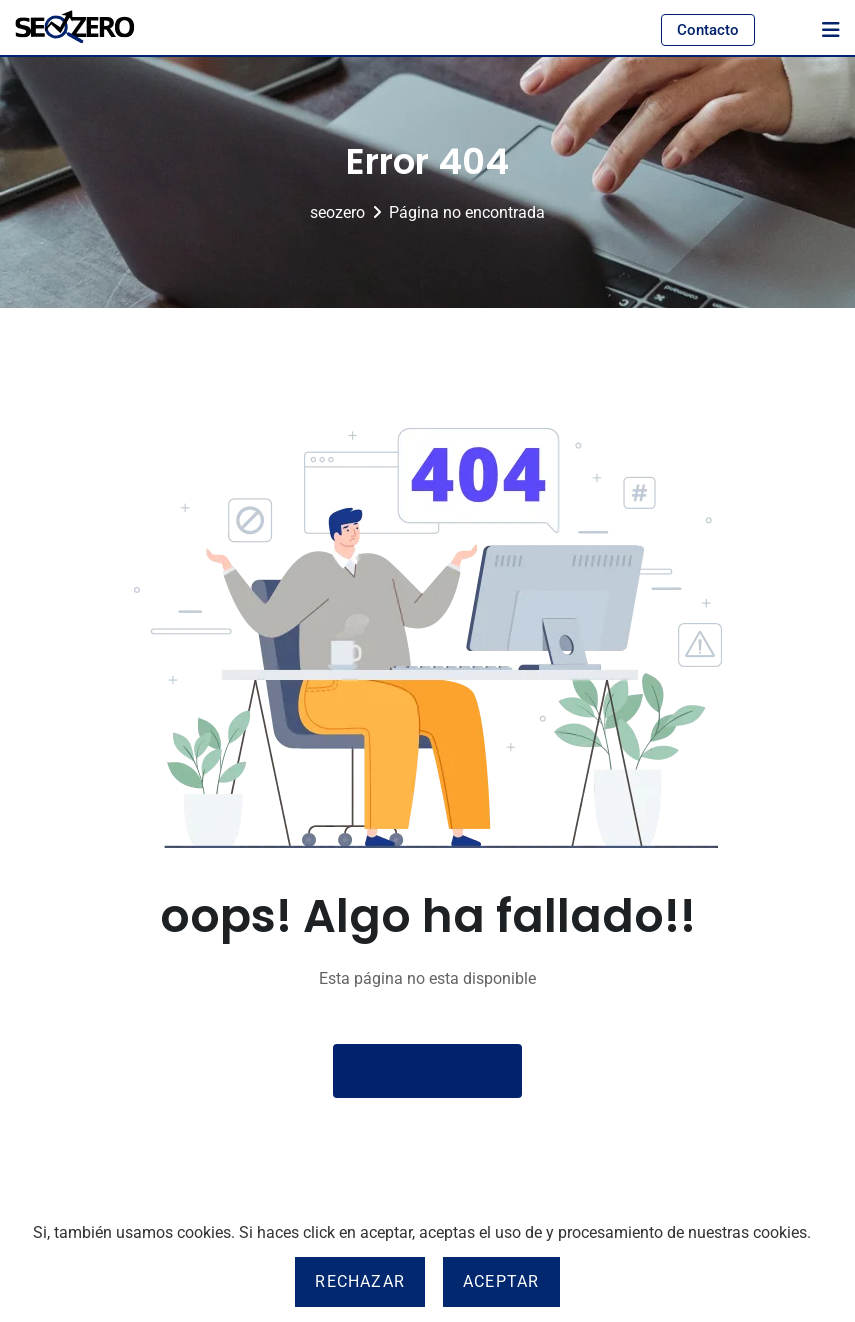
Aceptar (501, 1281)
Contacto (708, 30)
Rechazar (360, 1281)
